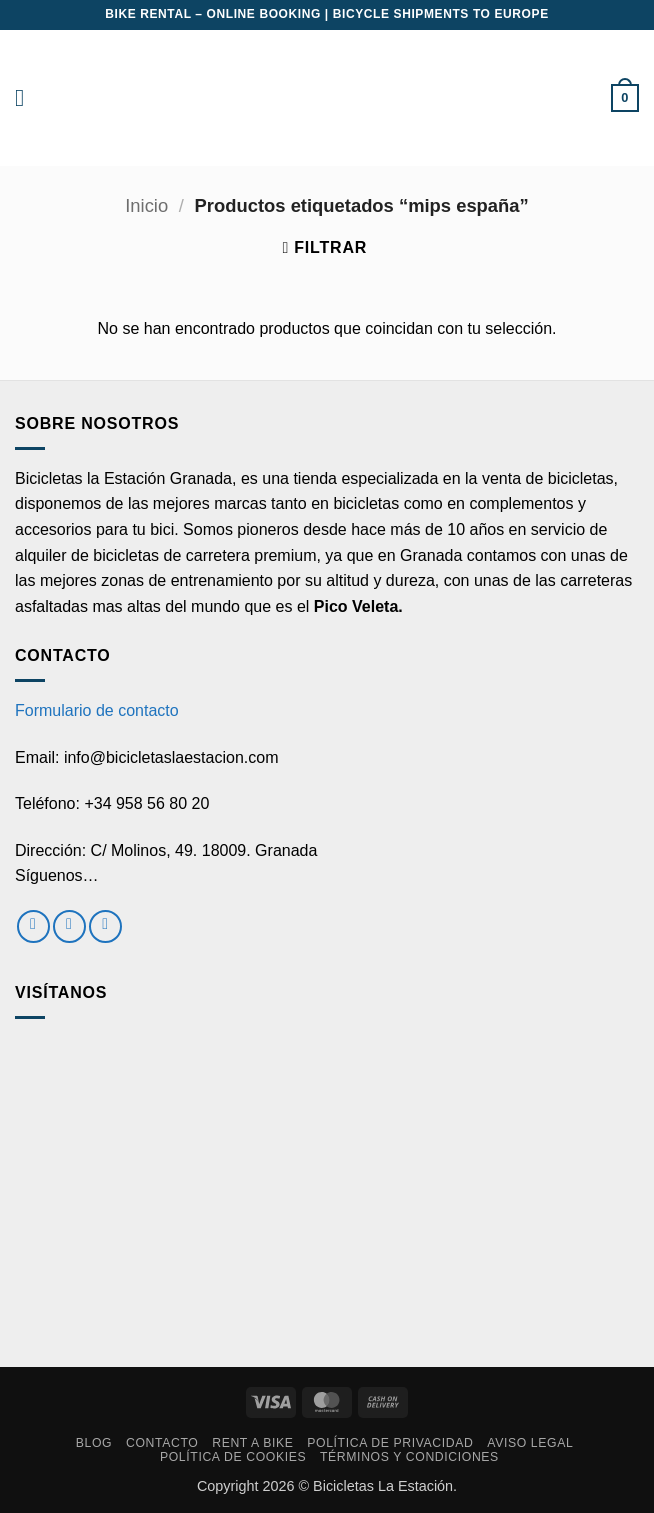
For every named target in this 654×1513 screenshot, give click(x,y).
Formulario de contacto (97, 710)
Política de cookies (233, 1457)
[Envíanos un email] (105, 926)
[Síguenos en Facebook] (33, 926)
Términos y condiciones (409, 1457)
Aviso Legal (530, 1443)
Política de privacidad (390, 1443)
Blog (94, 1443)
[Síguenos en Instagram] (69, 926)
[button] (27, 97)
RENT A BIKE (252, 1443)
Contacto (162, 1443)
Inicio (146, 205)
